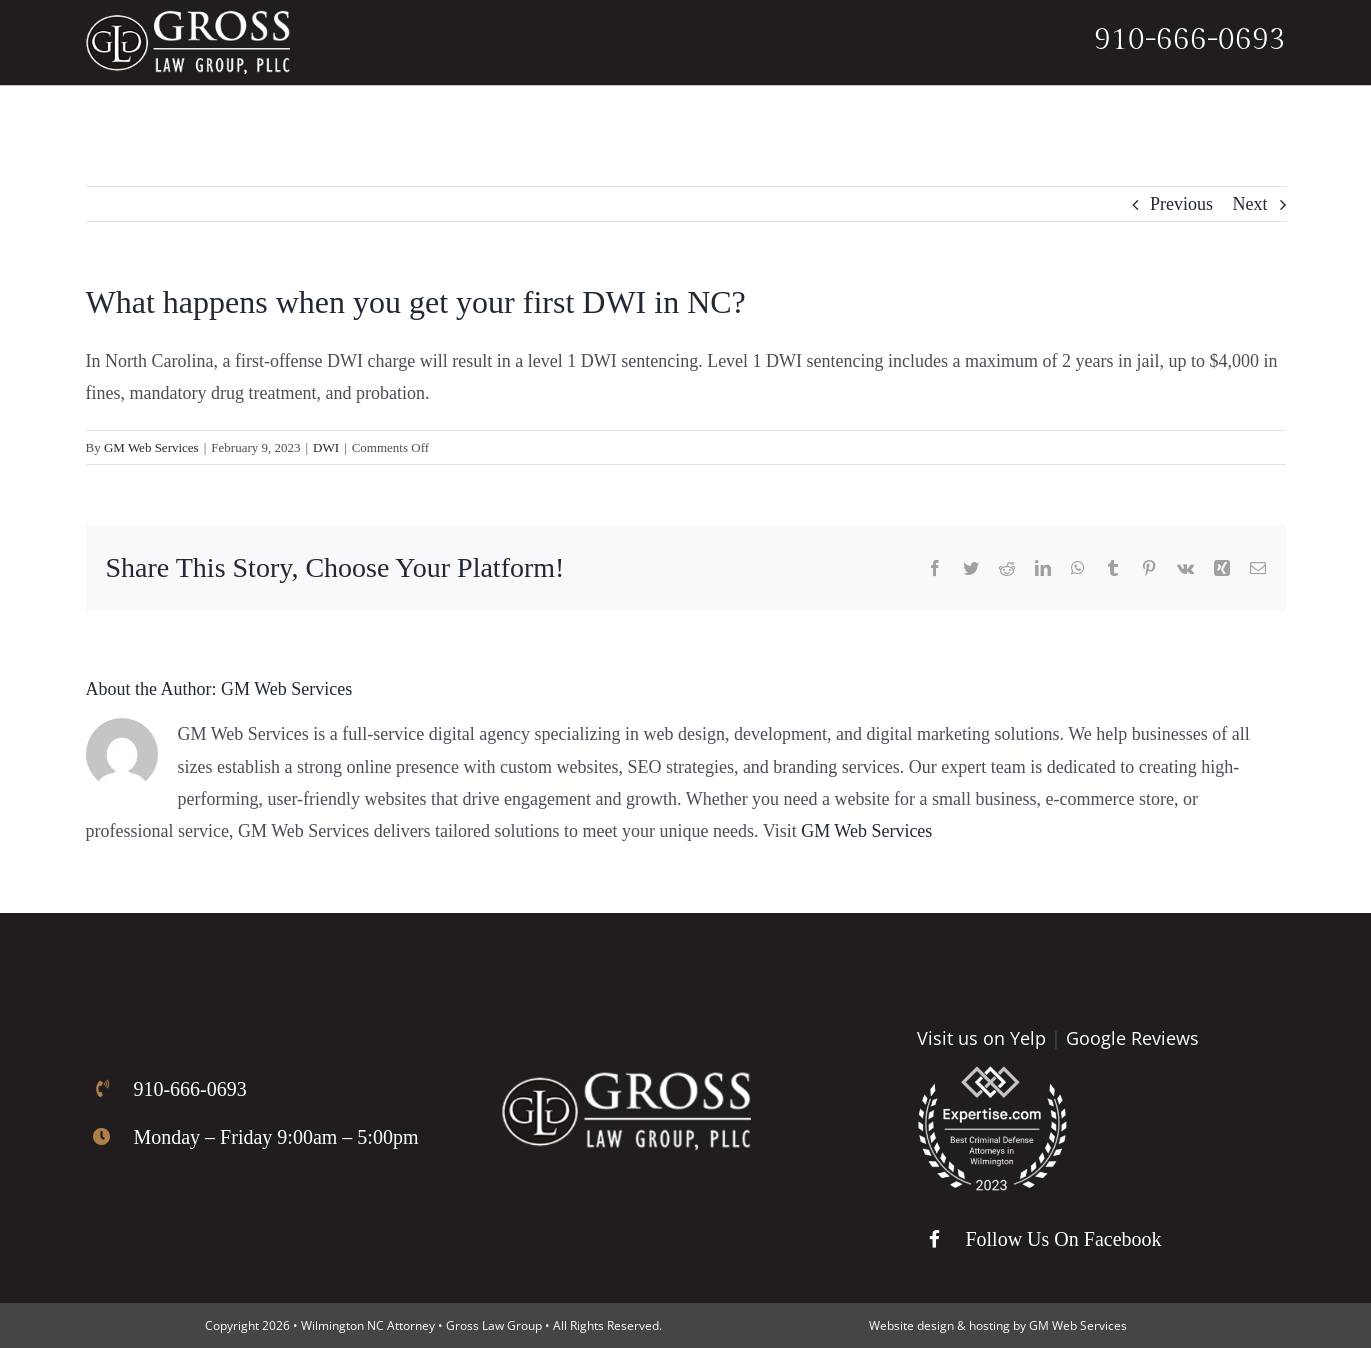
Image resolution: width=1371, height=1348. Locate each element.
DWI (326, 447)
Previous (1181, 204)
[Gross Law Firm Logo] (626, 1081)
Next (1250, 204)
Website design (911, 1325)
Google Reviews (1132, 1038)
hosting (989, 1325)
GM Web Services (151, 447)
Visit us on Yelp (981, 1038)
